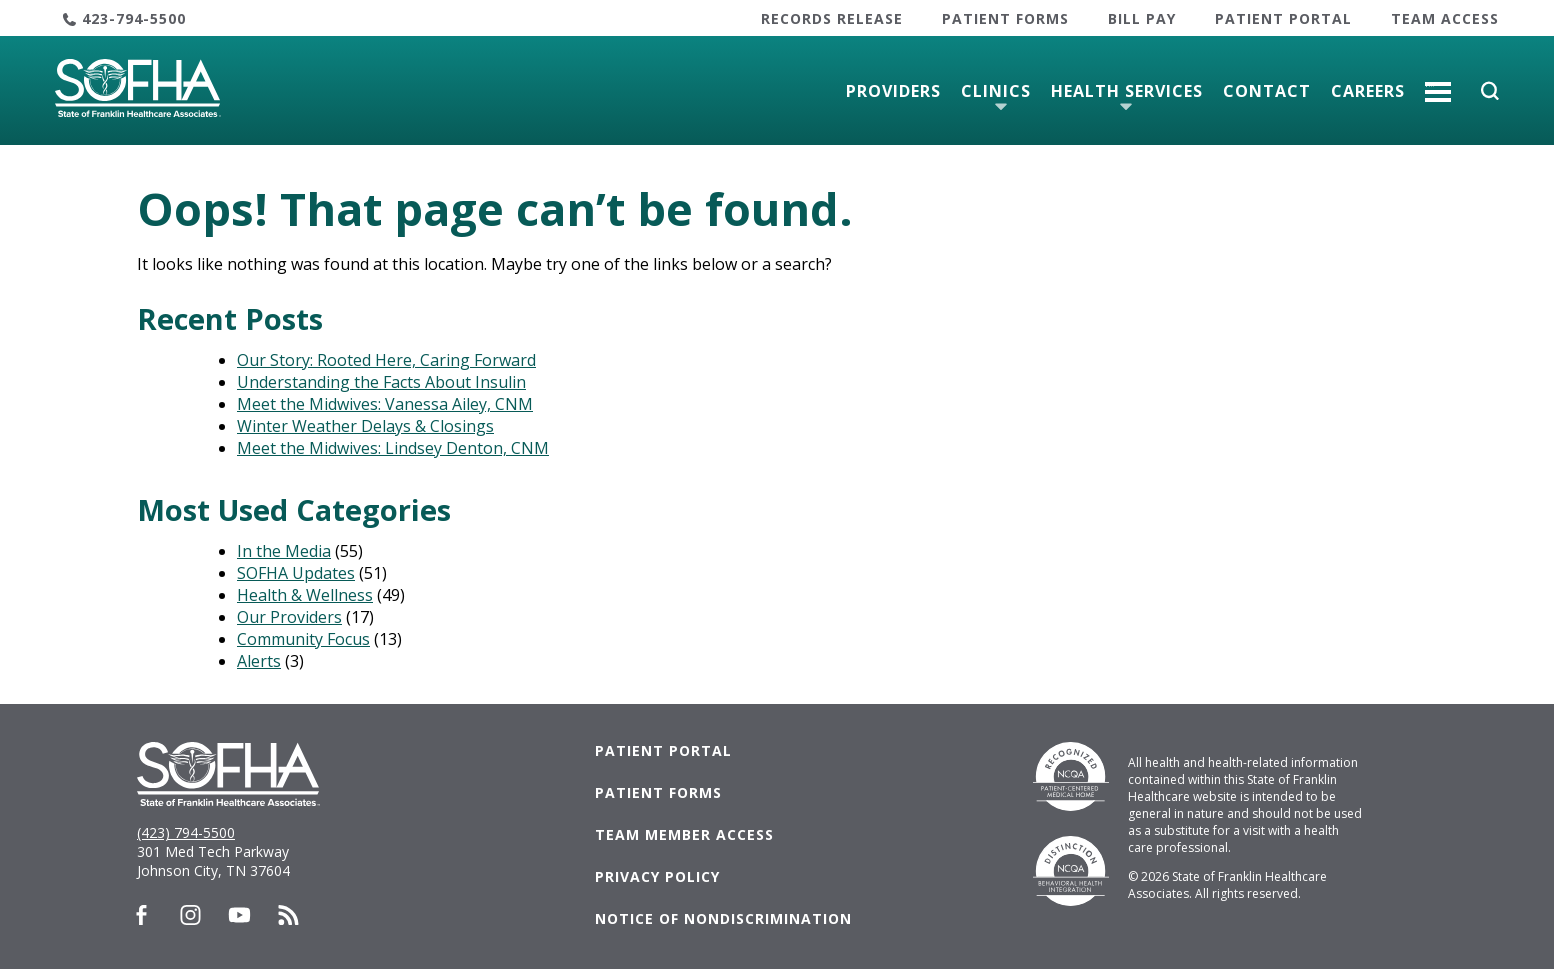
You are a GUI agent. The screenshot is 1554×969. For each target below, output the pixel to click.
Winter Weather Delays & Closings (365, 426)
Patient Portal (1283, 18)
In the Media (284, 551)
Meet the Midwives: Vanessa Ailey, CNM (385, 404)
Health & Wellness (305, 595)
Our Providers (289, 617)
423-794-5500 (134, 18)
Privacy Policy (657, 876)
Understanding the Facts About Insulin (381, 382)
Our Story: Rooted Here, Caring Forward (386, 360)
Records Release (832, 18)
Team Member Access (684, 834)
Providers (893, 91)
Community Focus (303, 639)
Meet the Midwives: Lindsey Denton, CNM (393, 448)
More (1438, 84)
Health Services (1127, 91)
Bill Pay (1142, 18)
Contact (1267, 91)
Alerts (259, 661)
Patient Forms (1005, 18)
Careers (1368, 91)
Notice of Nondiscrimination (723, 918)
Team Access (1445, 18)
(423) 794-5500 (186, 832)
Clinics (996, 91)
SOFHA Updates (296, 573)
